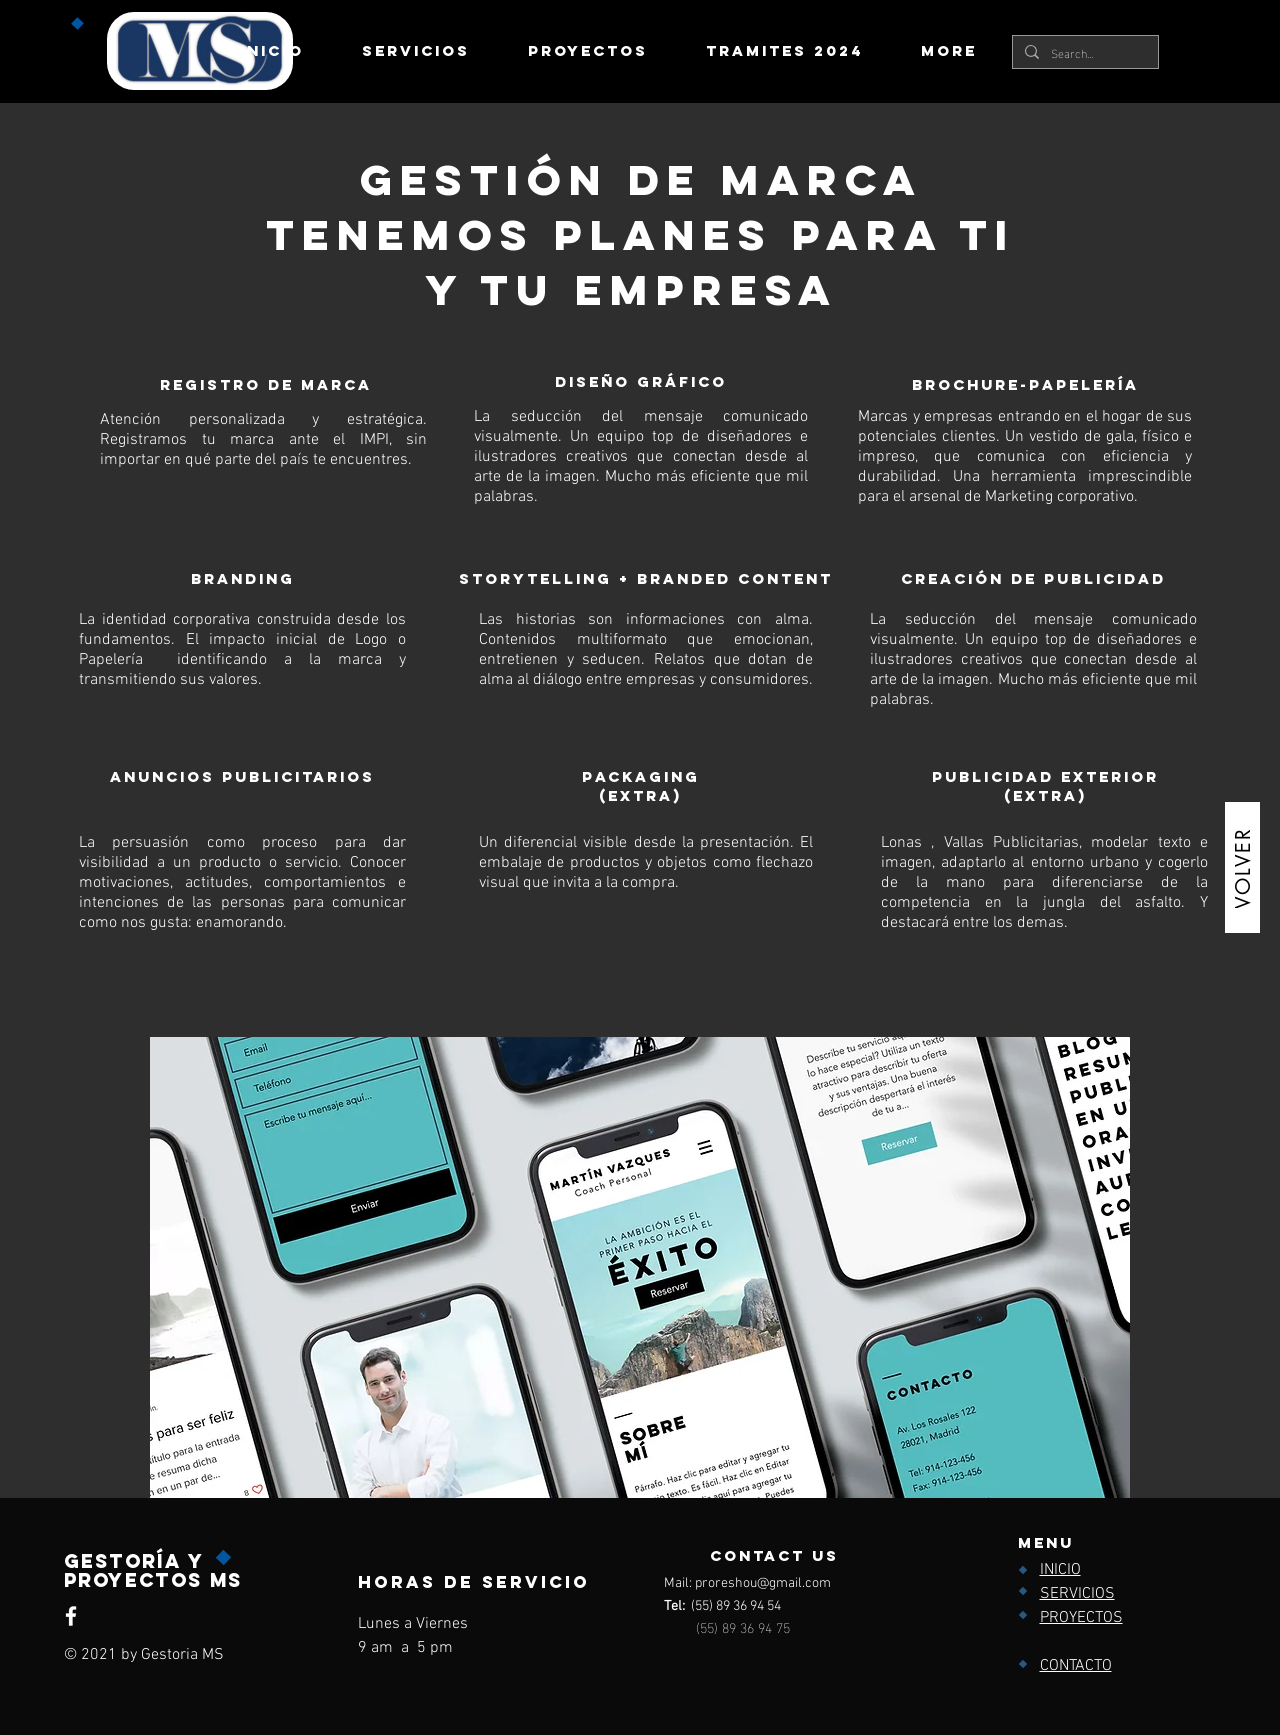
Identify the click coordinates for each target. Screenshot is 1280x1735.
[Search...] (1083, 52)
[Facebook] (71, 1616)
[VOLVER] (1242, 867)
